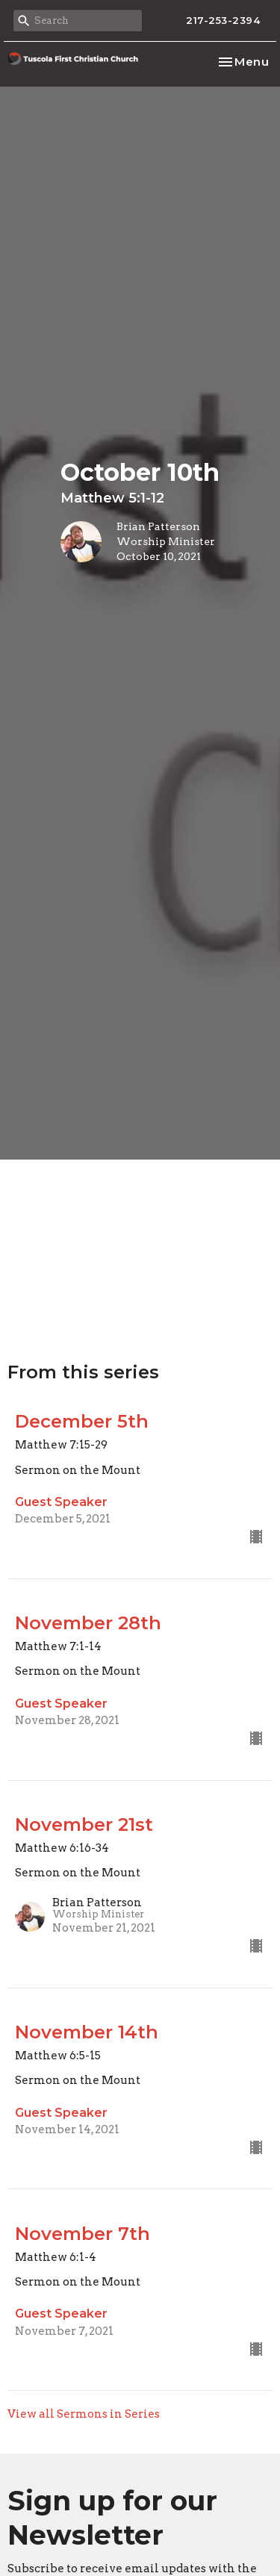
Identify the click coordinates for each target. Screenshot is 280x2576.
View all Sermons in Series (83, 2414)
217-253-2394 (223, 20)
